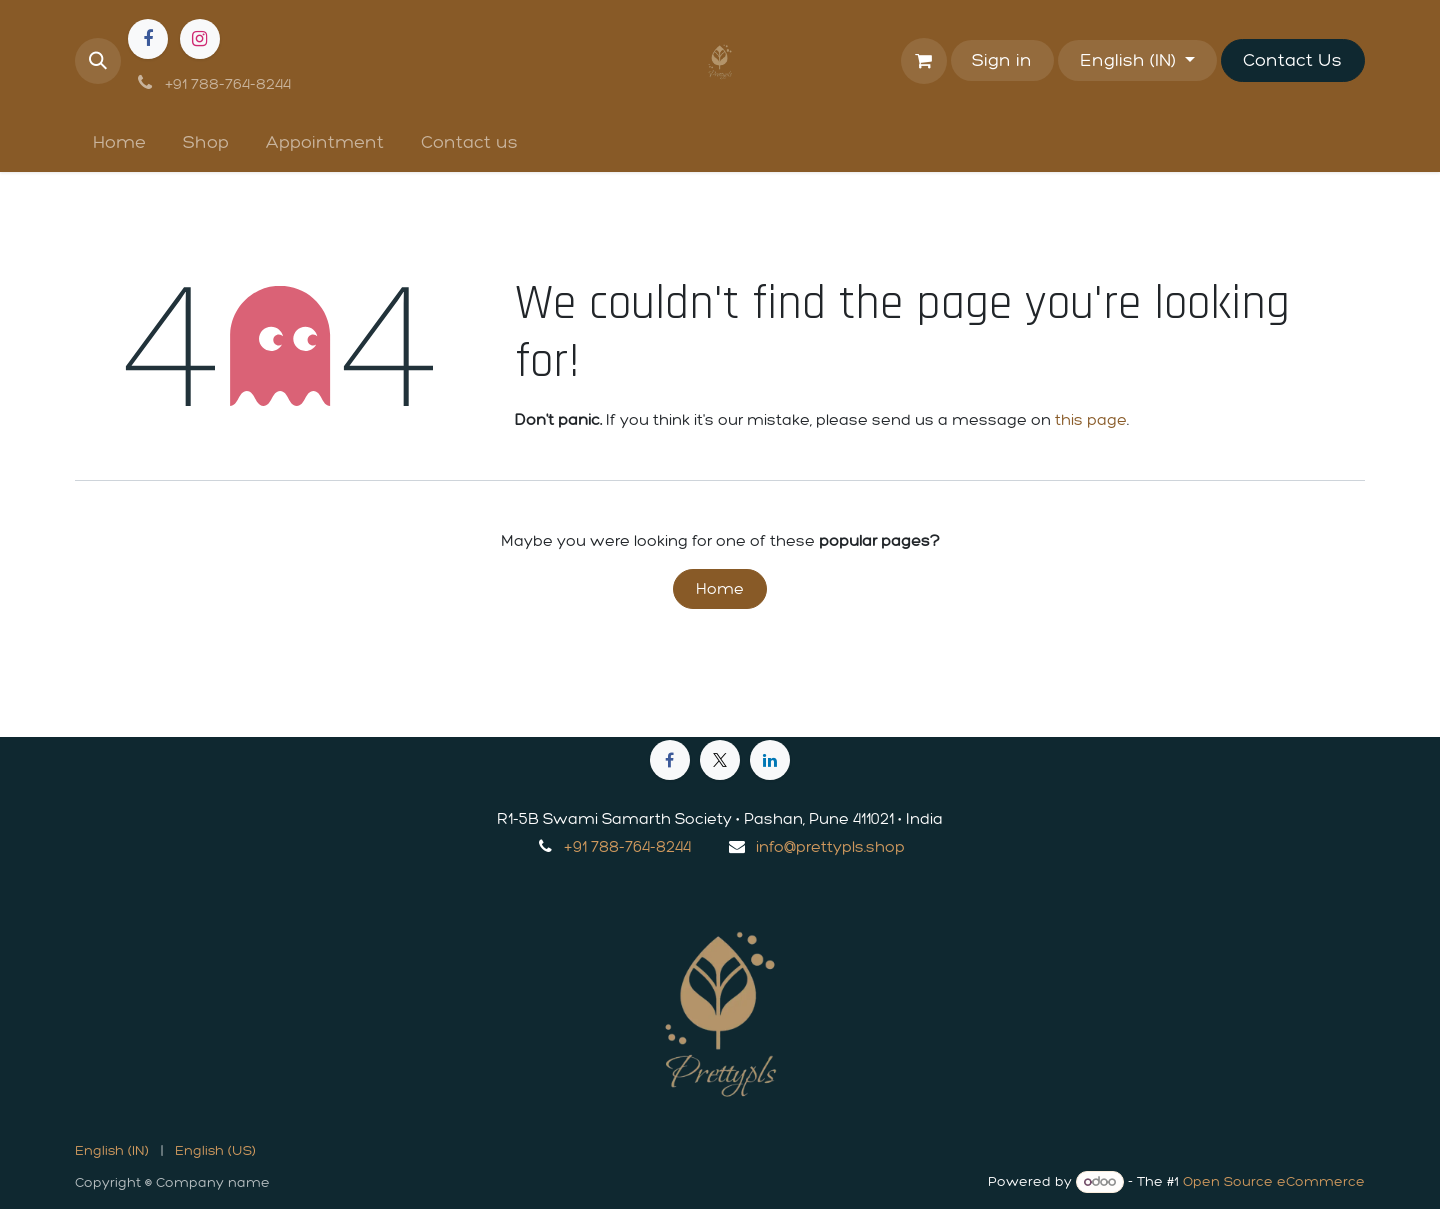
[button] (98, 61)
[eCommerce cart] (924, 61)
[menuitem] (120, 142)
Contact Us (1292, 60)
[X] (720, 760)
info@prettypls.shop (830, 846)
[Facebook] (148, 39)
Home (720, 588)
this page (1091, 419)
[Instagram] (200, 39)
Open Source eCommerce (1274, 1181)
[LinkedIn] (770, 760)
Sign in (1002, 60)
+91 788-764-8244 (627, 846)
